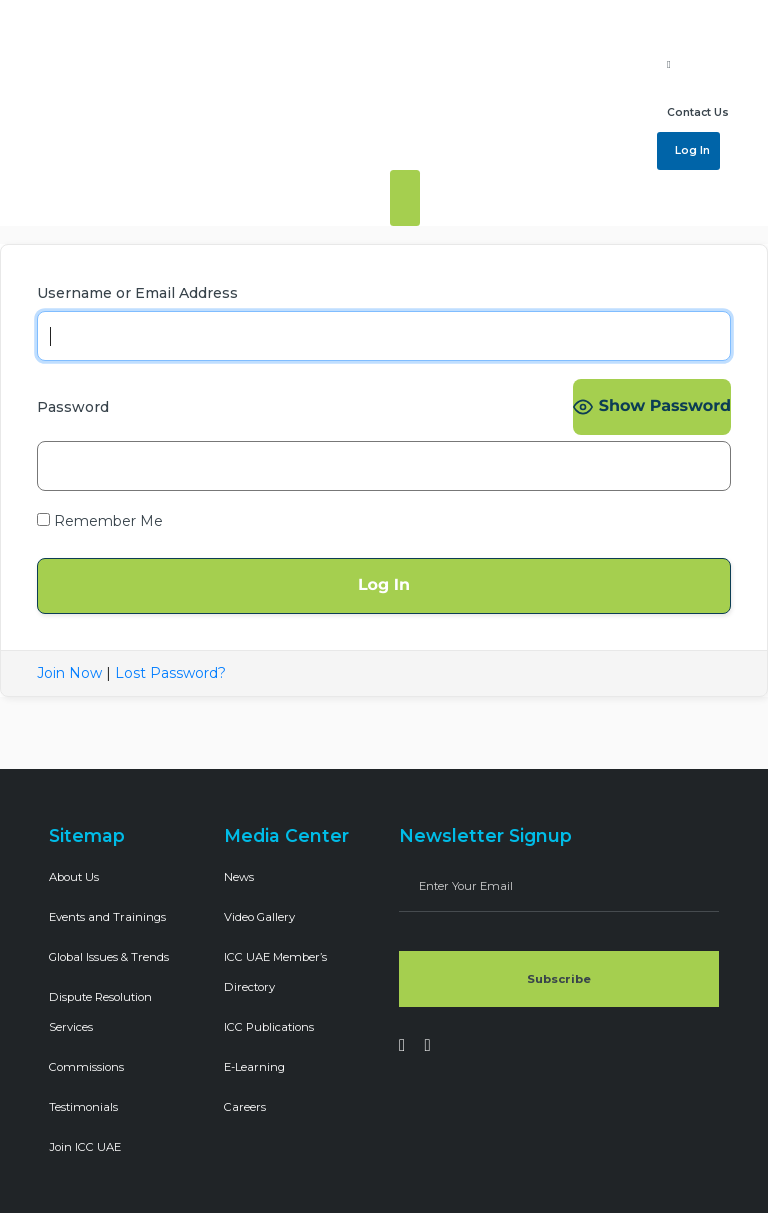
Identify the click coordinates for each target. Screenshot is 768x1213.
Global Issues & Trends (109, 957)
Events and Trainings (107, 917)
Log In (691, 150)
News (239, 877)
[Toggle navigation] (405, 198)
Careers (245, 1107)
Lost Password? (170, 673)
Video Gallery (259, 917)
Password (73, 407)
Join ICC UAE (85, 1147)
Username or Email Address (137, 293)
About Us (74, 877)
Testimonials (83, 1107)
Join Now (69, 673)
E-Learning (254, 1067)
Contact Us (698, 112)
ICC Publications (269, 1027)
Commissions (86, 1067)
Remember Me (100, 521)
